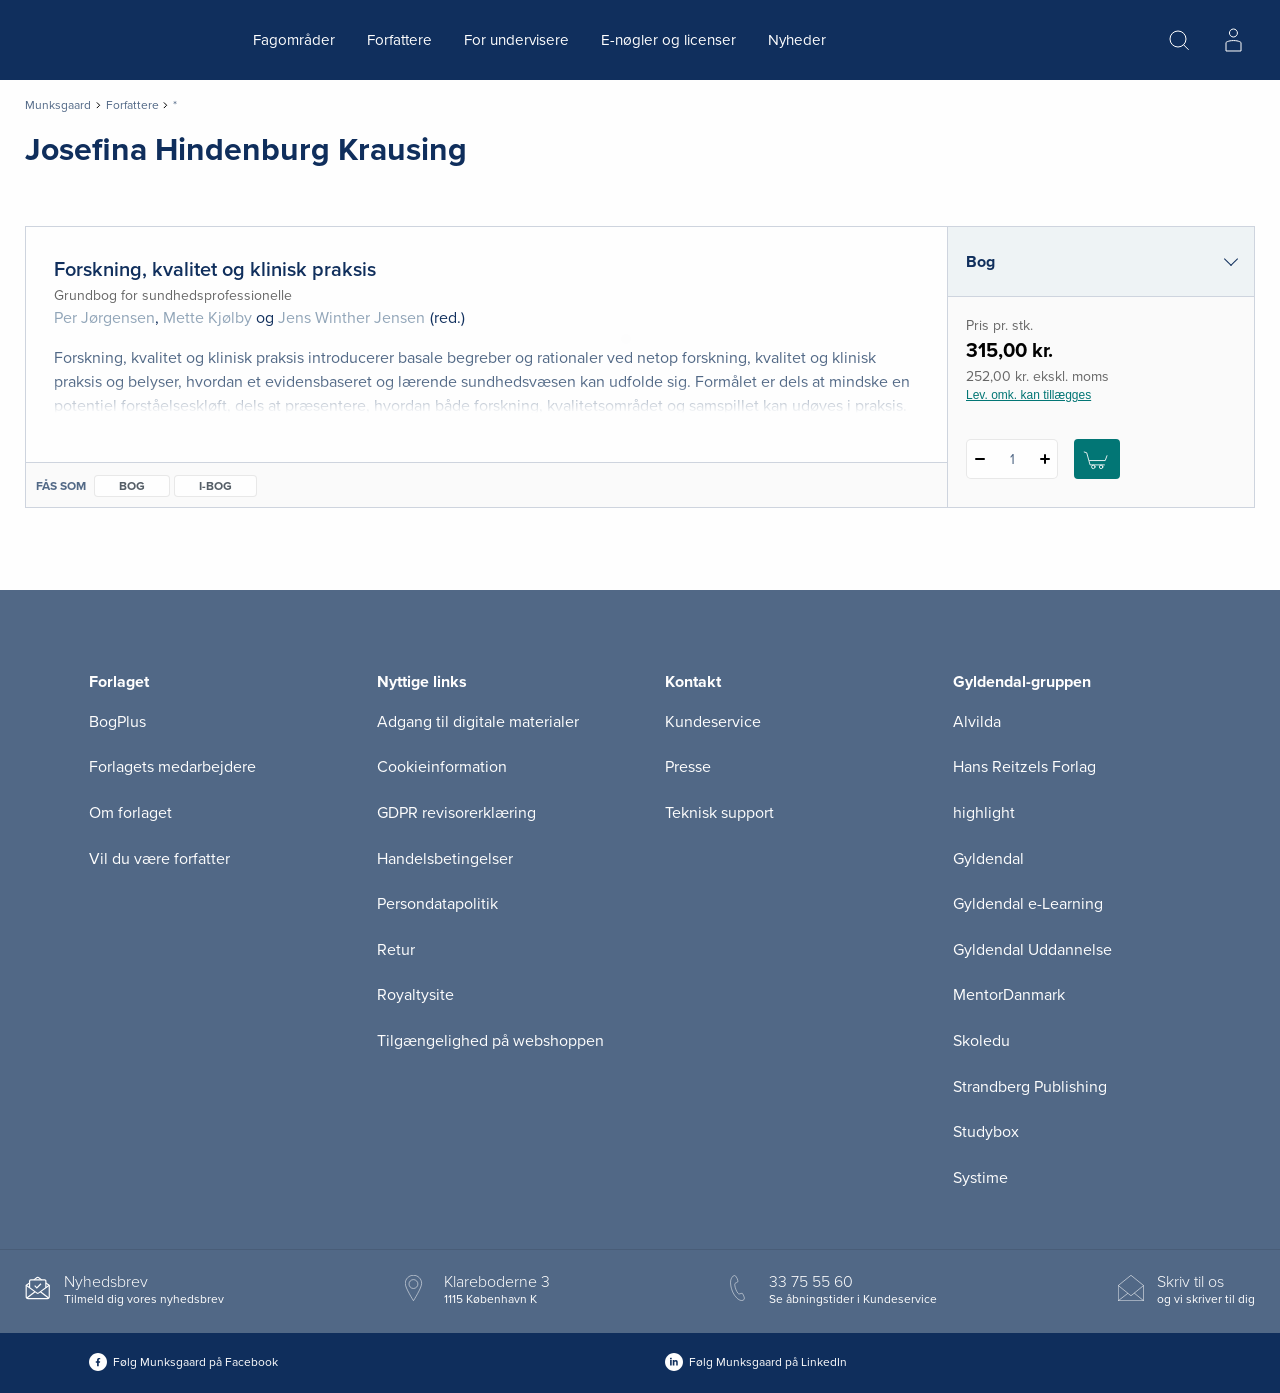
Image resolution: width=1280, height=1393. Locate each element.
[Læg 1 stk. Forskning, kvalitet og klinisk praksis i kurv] (1097, 459)
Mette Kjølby (207, 318)
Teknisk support (719, 813)
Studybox (986, 1132)
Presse (688, 767)
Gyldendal (988, 859)
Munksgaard (58, 105)
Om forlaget (130, 813)
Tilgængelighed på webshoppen (490, 1041)
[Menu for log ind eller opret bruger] (1233, 40)
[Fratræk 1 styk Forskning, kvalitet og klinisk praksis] (979, 459)
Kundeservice (713, 722)
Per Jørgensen (104, 318)
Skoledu (981, 1041)
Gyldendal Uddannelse (1032, 950)
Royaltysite (415, 995)
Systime (980, 1178)
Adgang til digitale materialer (478, 722)
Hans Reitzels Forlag (1024, 767)
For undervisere (516, 40)
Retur (396, 950)
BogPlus (117, 722)
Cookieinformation (442, 767)
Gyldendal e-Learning (1028, 904)
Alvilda (977, 722)
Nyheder (797, 40)
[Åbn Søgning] (1179, 40)
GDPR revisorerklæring (456, 813)
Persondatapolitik (437, 904)
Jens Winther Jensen (351, 318)
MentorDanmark (1009, 995)
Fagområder (294, 40)
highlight (984, 813)
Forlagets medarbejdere (172, 767)
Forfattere (399, 40)
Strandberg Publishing (1030, 1087)
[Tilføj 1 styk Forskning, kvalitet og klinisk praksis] (1044, 459)
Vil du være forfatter (159, 859)
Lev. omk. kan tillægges (1028, 395)
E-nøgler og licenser (668, 40)
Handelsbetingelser (445, 859)
